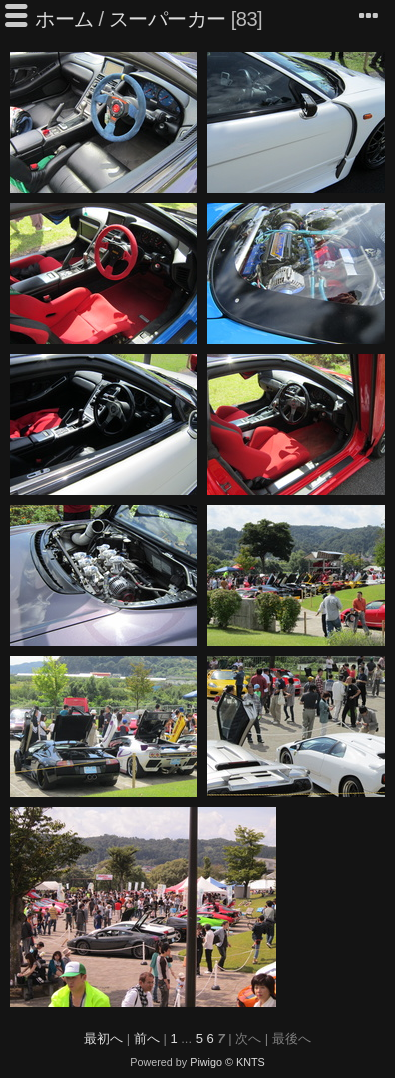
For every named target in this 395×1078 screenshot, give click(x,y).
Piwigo (206, 1062)
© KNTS (245, 1062)
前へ (147, 1038)
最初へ (103, 1038)
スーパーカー (167, 19)
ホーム (64, 19)
